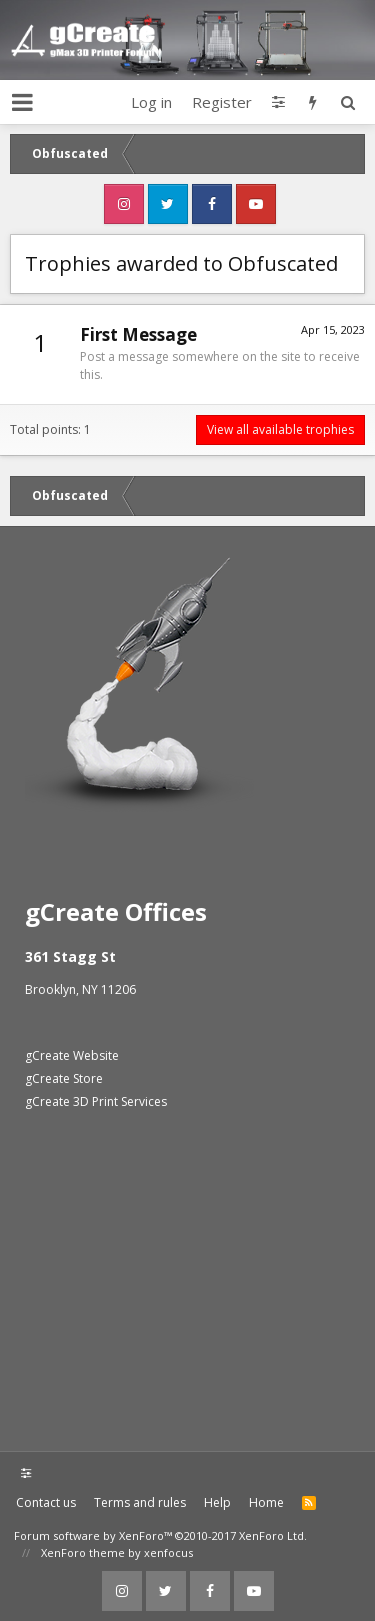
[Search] (347, 102)
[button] (22, 102)
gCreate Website (72, 1055)
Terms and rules (140, 1502)
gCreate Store (64, 1078)
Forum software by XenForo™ (160, 1535)
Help (217, 1502)
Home (266, 1502)
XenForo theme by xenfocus (117, 1552)
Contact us (46, 1502)
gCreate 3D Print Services (96, 1101)
